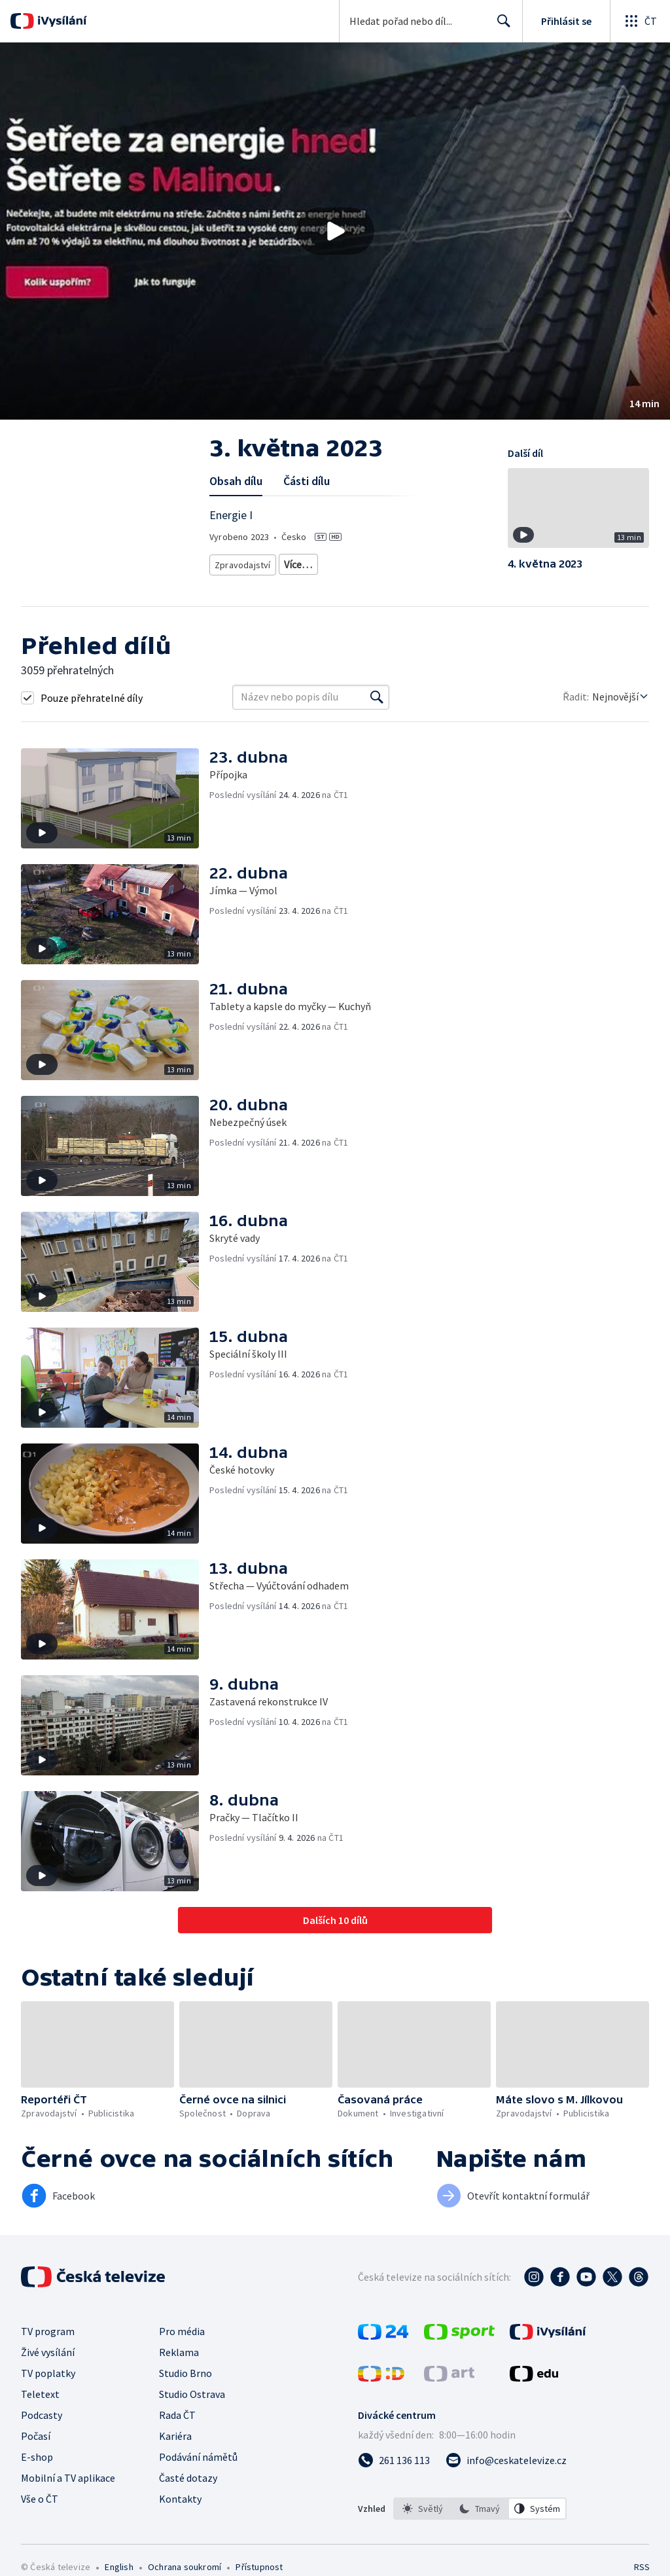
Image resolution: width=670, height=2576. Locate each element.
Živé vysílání (48, 2360)
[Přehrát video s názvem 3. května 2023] (335, 231)
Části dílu (306, 480)
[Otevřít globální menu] (640, 21)
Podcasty (41, 2423)
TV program (48, 2339)
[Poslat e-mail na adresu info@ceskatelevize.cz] (506, 2468)
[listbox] (480, 2517)
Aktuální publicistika (320, 562)
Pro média (182, 2339)
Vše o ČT (39, 2507)
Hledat (500, 26)
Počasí (35, 2444)
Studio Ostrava (192, 2402)
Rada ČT (177, 2423)
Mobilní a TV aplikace (68, 2486)
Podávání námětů (198, 2465)
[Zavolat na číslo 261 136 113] (394, 2468)
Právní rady (237, 582)
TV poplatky (48, 2381)
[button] (335, 231)
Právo (340, 582)
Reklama (179, 2360)
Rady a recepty (401, 562)
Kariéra (175, 2444)
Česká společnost (398, 582)
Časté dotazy (188, 2486)
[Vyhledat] (377, 705)
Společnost (294, 582)
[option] (423, 2517)
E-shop (37, 2465)
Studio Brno (185, 2381)
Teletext (40, 2402)
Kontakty (180, 2507)
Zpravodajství (241, 562)
